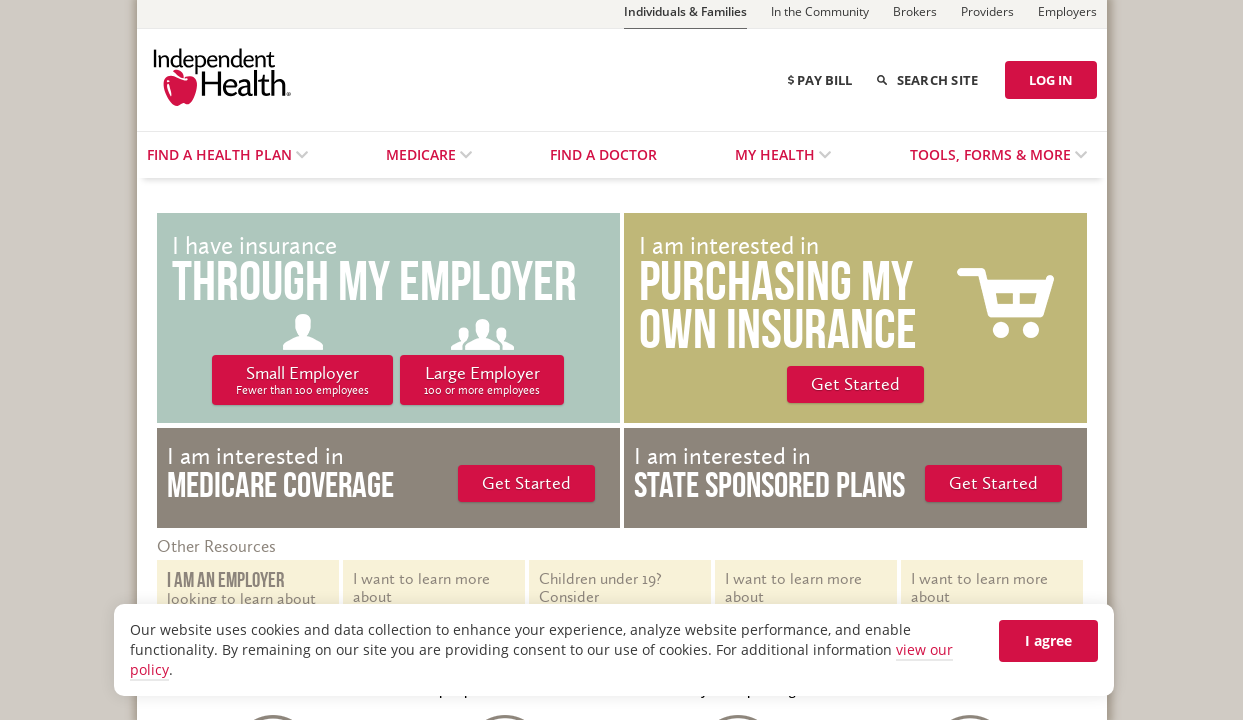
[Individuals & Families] (685, 14)
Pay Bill (820, 80)
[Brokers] (915, 14)
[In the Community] (820, 14)
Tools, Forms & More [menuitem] (992, 154)
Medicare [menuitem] (423, 154)
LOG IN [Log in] (1051, 80)
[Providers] (987, 14)
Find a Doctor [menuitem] (603, 154)
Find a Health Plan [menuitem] (221, 154)
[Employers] (1067, 14)
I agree (1048, 640)
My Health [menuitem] (777, 154)
